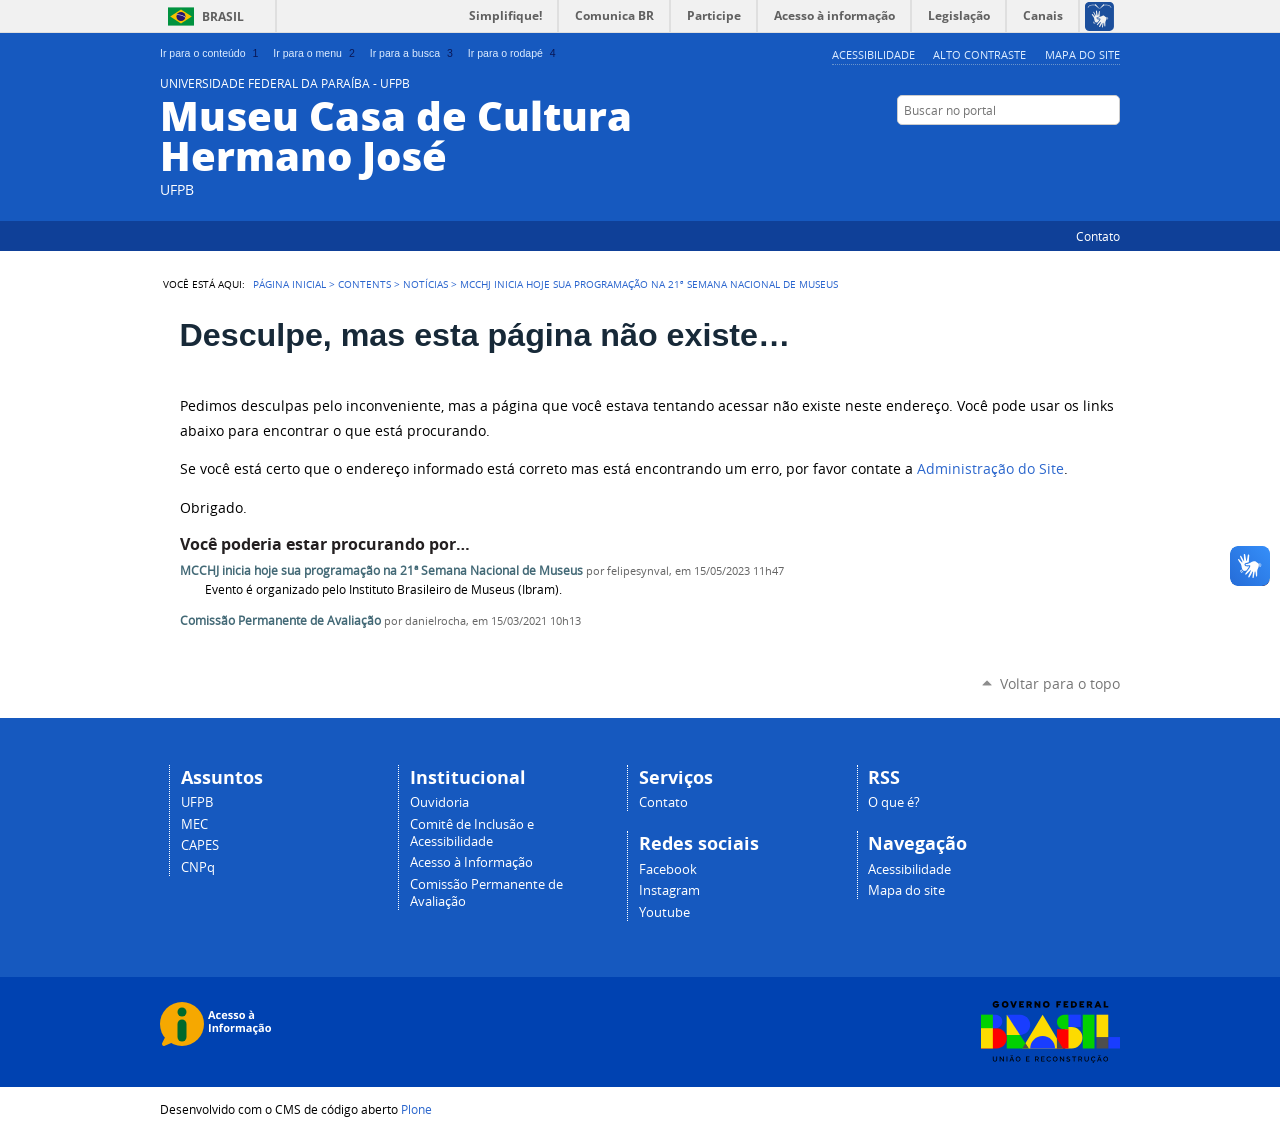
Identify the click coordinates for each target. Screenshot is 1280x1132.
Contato (1098, 236)
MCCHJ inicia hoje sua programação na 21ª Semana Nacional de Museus (381, 570)
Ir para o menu (315, 53)
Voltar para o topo (1060, 683)
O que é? (894, 802)
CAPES (200, 845)
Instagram (1060, 149)
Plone (416, 1109)
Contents (364, 284)
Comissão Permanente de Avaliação (280, 620)
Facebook (1085, 149)
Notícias (425, 284)
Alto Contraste (979, 54)
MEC (194, 824)
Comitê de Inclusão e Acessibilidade (472, 833)
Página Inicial (289, 284)
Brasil (223, 16)
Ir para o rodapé (514, 53)
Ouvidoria (439, 802)
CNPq (198, 867)
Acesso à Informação (471, 862)
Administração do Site (990, 469)
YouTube (1110, 149)
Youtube (664, 912)
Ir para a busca (413, 53)
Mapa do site (1082, 54)
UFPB (197, 802)
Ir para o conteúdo (211, 53)
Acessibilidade (873, 54)
